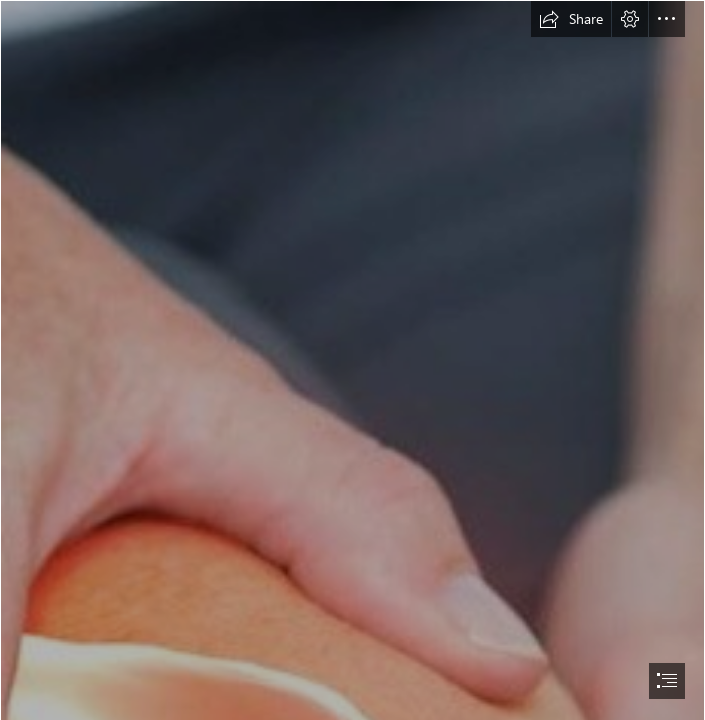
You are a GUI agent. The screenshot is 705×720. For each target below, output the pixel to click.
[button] (571, 19)
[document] (352, 360)
